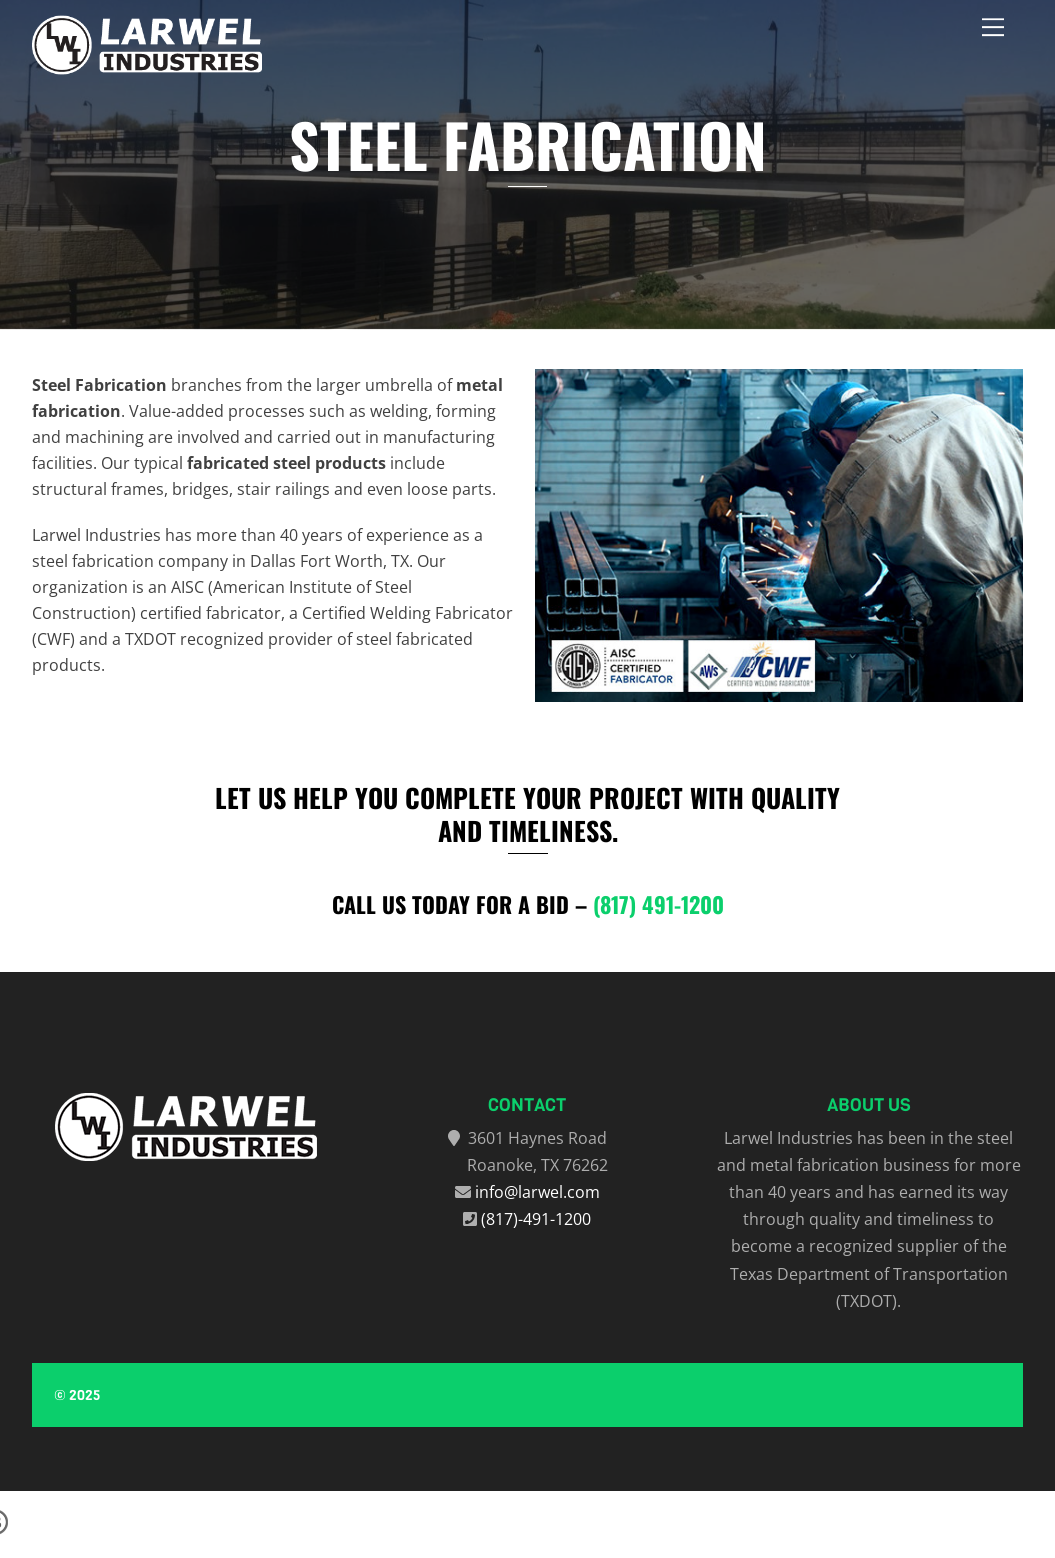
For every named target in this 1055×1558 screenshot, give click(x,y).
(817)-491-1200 (536, 1219)
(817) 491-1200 (658, 904)
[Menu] (993, 27)
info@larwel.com (537, 1192)
